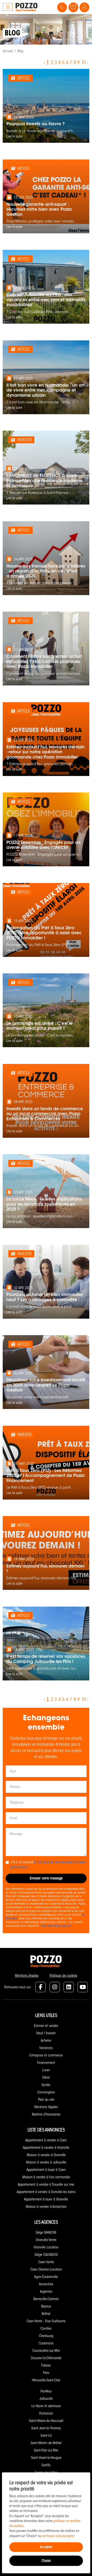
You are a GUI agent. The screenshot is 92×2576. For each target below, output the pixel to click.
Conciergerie (46, 2092)
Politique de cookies (63, 1975)
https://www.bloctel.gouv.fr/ (56, 1926)
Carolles (46, 2328)
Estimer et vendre (46, 2025)
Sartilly (46, 2465)
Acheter (46, 2040)
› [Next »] (87, 62)
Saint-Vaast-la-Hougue (46, 2457)
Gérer (46, 2077)
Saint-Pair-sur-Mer (46, 2450)
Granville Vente (46, 2240)
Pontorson (46, 2413)
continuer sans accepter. (58, 2536)
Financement (46, 2062)
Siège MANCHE (46, 2232)
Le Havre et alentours (46, 2406)
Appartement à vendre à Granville (46, 2147)
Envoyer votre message (46, 1878)
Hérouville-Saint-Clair (46, 2380)
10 (83, 62)
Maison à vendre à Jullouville (46, 2162)
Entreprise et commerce (46, 2055)
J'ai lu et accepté (48, 1864)
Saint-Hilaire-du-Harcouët (46, 2420)
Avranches (46, 2284)
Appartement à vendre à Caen (46, 2140)
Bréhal (46, 2313)
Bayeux (46, 2306)
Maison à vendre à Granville (46, 2155)
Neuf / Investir (46, 2033)
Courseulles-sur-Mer (46, 2350)
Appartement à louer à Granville (46, 2199)
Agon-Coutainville (46, 2277)
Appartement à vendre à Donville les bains (46, 2192)
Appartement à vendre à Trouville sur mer (46, 2184)
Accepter (46, 2546)
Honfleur (46, 2391)
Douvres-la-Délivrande (46, 2358)
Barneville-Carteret (46, 2299)
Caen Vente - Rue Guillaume (46, 2321)
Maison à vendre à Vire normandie (46, 2177)
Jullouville (46, 2398)
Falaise (46, 2365)
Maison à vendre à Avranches (46, 2206)
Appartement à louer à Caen (46, 2169)
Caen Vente (46, 2262)
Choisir (46, 2561)
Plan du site (46, 2099)
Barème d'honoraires (46, 2114)
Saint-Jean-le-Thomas (46, 2428)
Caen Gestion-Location (46, 2269)
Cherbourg (46, 2336)
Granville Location (46, 2247)
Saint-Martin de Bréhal (46, 2443)
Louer (46, 2070)
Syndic (46, 2085)
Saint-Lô (46, 2435)
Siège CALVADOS (46, 2254)
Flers (46, 2373)
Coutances (46, 2343)
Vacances (46, 2048)
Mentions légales (27, 1975)
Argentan (46, 2291)
